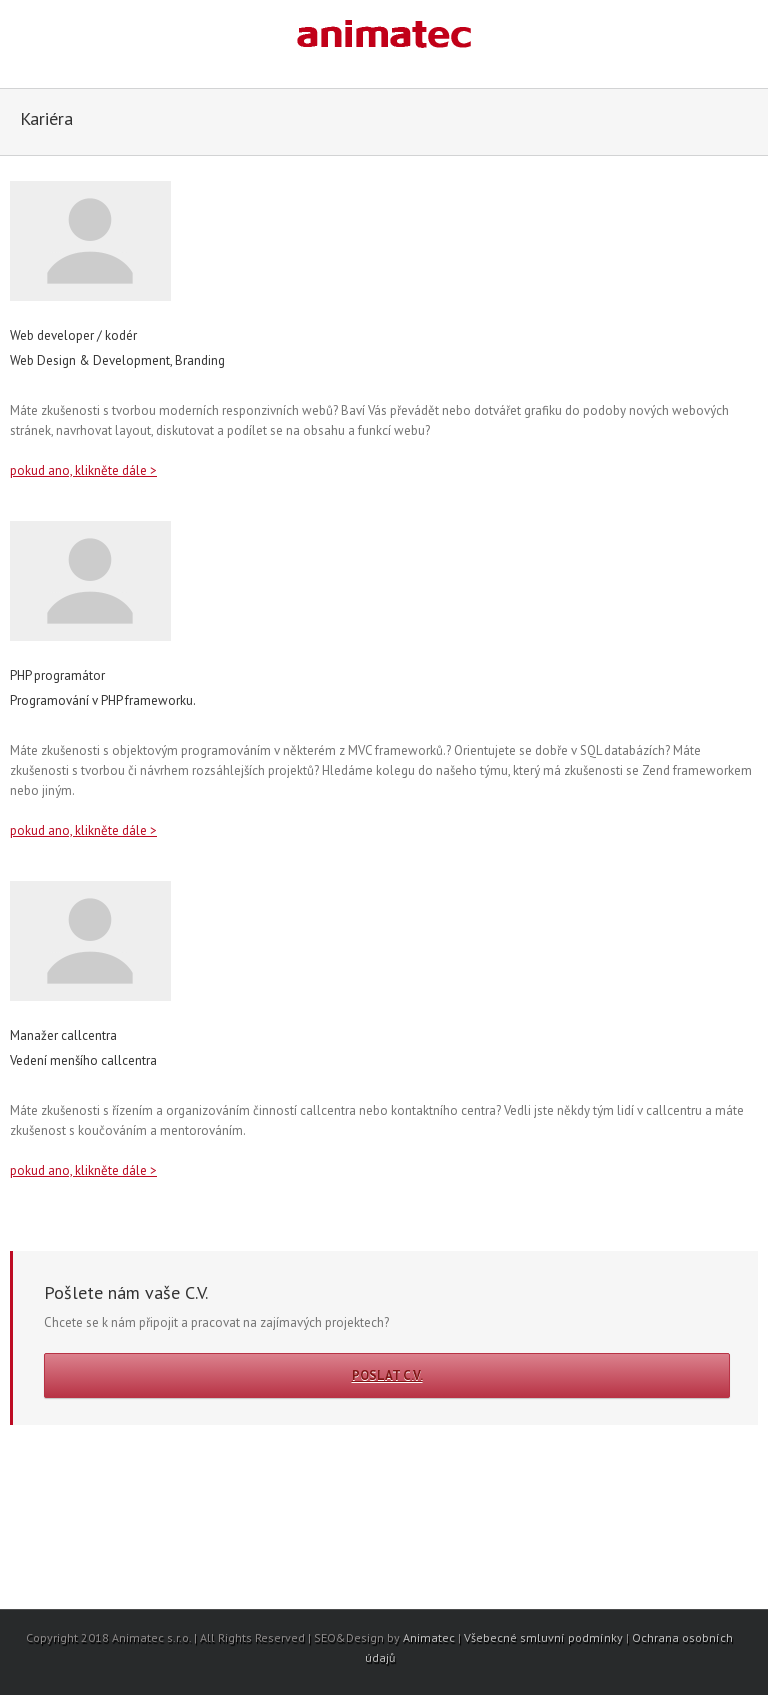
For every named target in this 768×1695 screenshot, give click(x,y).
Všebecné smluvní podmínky (543, 1637)
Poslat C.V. (387, 1375)
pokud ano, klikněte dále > (83, 470)
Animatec (429, 1637)
